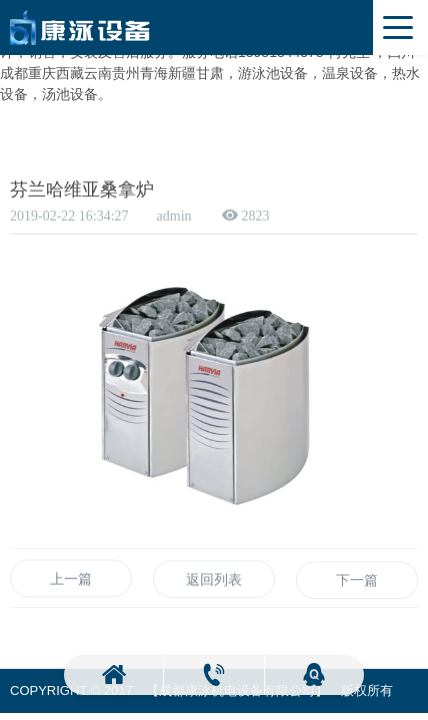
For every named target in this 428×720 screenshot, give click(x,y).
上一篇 (71, 582)
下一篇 (357, 588)
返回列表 (214, 584)
